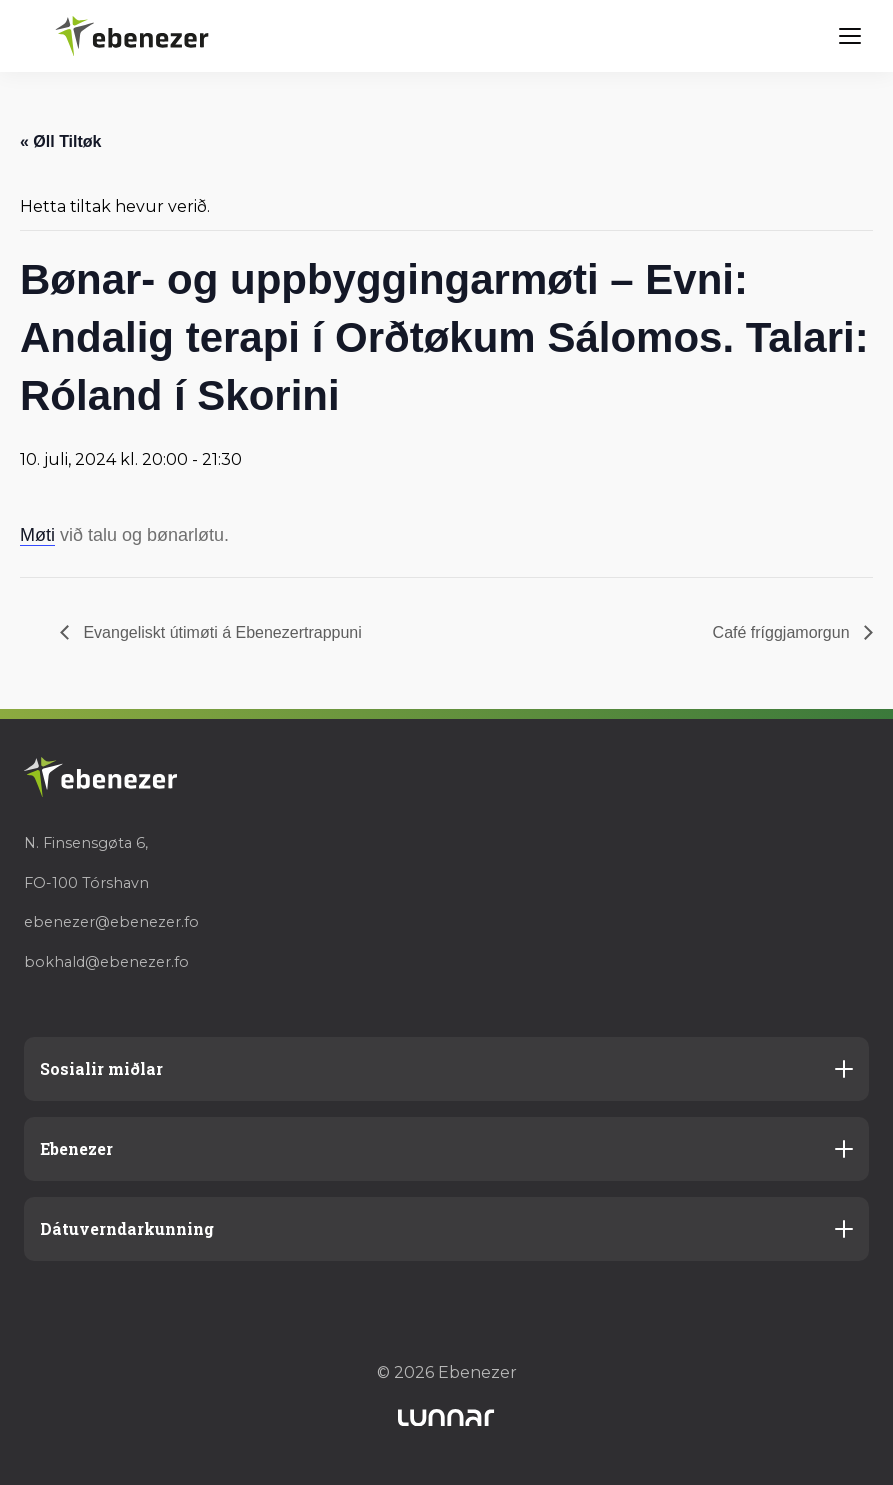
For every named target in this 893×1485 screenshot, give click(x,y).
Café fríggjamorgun (783, 632)
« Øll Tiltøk (61, 141)
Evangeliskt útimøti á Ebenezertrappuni (220, 632)
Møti (37, 535)
